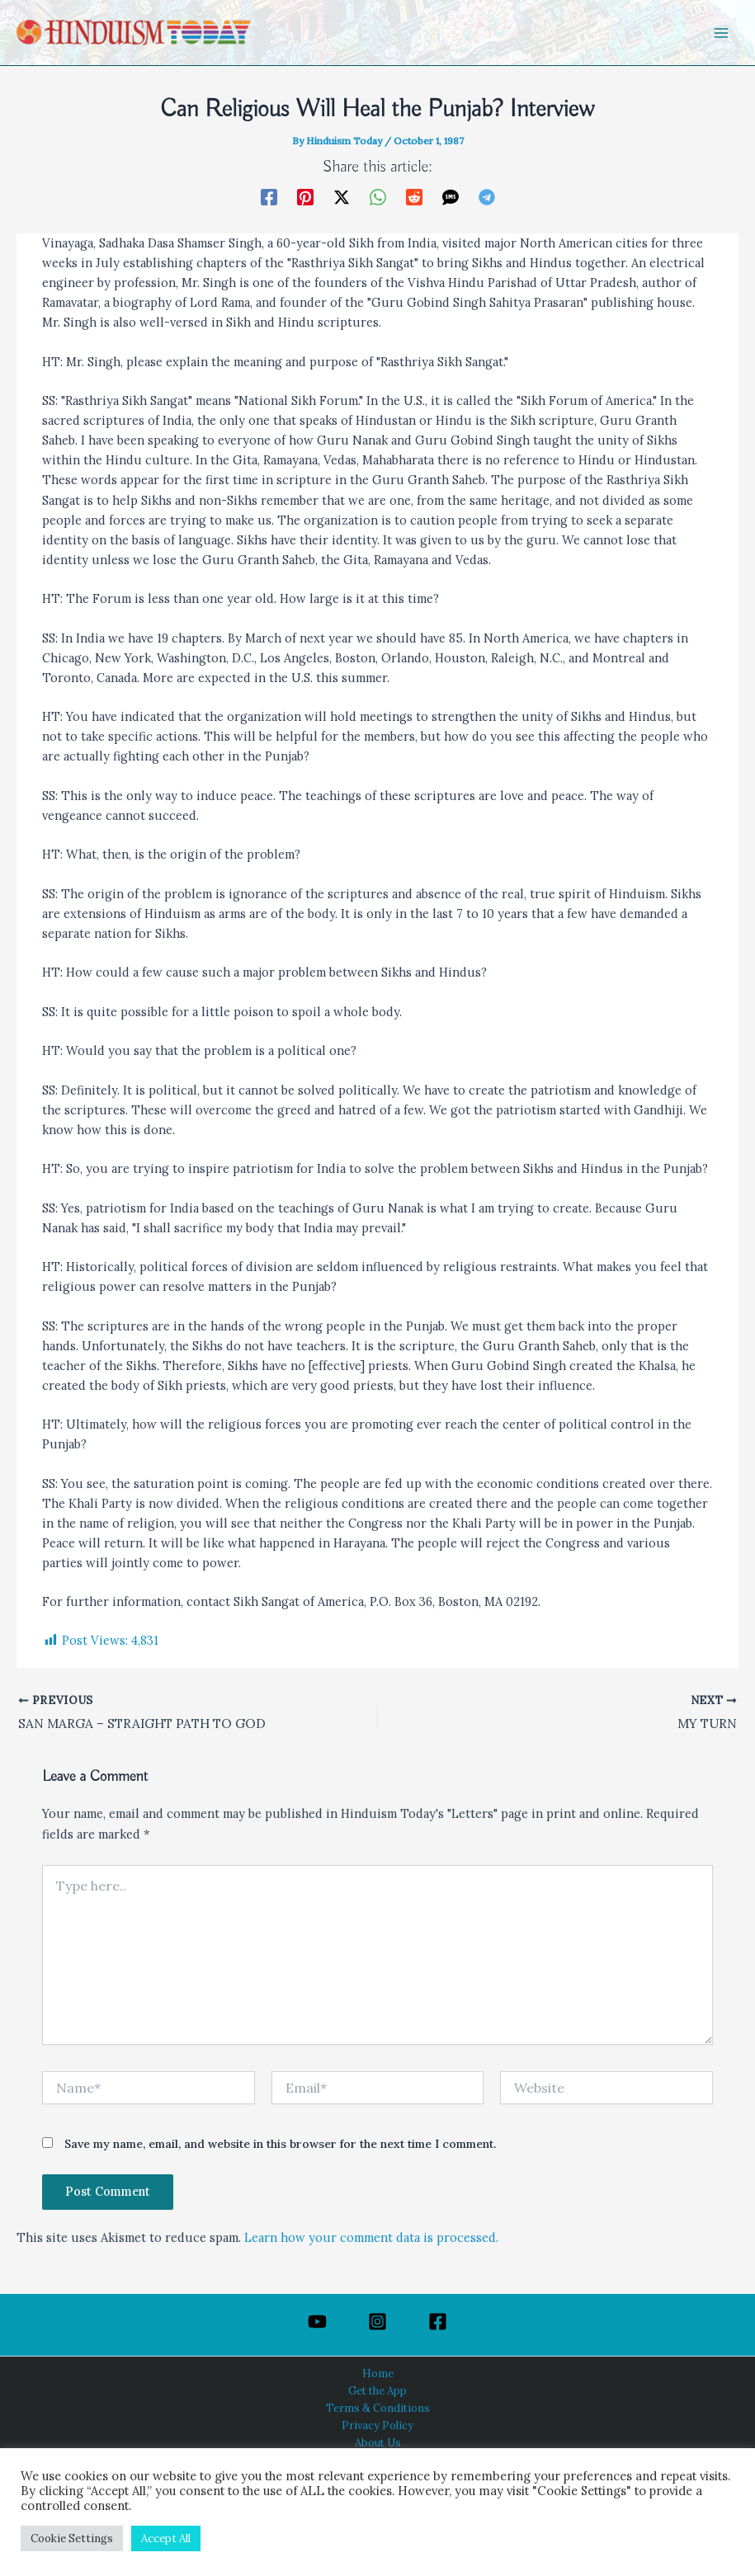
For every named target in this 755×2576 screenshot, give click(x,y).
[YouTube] (317, 2321)
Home (378, 2373)
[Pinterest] (305, 196)
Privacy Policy (377, 2425)
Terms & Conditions (378, 2407)
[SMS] (450, 196)
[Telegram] (487, 196)
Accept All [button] (166, 2538)
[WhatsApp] (378, 196)
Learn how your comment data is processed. (371, 2238)
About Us (378, 2442)
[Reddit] (414, 196)
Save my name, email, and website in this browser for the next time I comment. (280, 2144)
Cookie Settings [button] (72, 2538)
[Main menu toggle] (721, 33)
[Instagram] (377, 2321)
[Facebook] (269, 196)
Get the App (377, 2390)
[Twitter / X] (341, 196)
